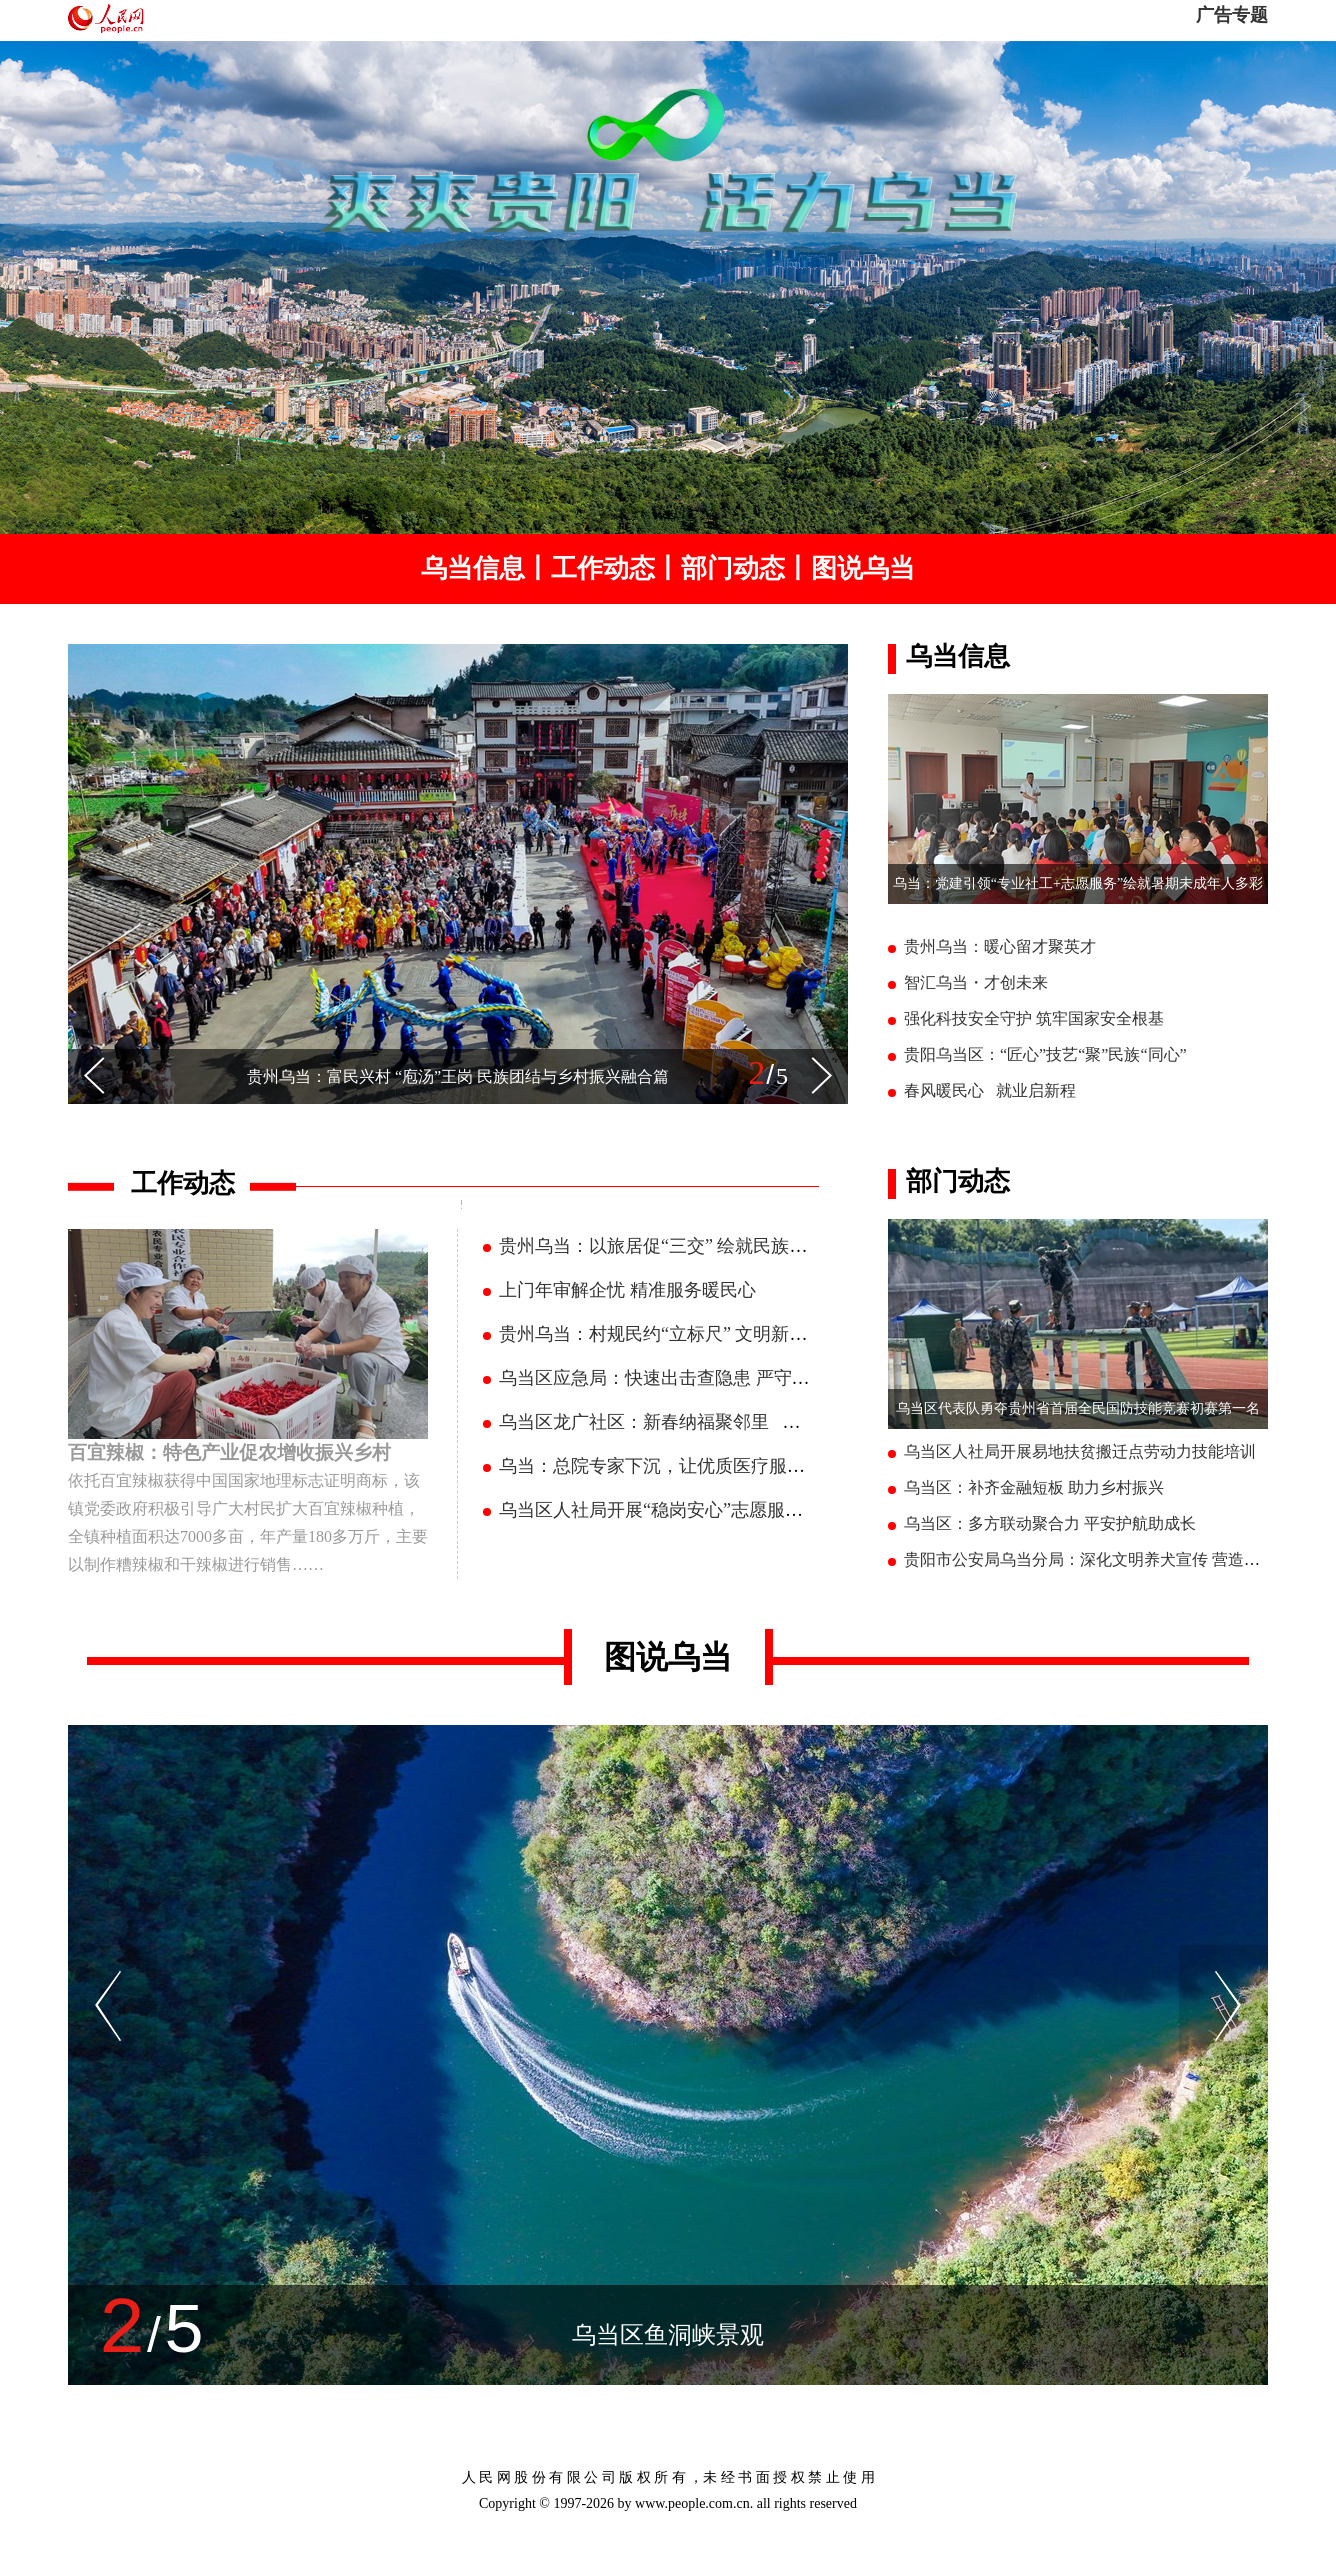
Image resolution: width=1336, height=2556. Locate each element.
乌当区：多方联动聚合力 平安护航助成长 (1050, 1523)
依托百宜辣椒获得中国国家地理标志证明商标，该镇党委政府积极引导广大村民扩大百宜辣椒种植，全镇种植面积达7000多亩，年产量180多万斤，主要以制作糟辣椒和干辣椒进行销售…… (248, 1506)
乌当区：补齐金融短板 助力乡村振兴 (1034, 1487)
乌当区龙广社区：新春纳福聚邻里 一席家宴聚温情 (704, 1422)
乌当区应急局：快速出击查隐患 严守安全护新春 (690, 1378)
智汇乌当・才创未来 (976, 982)
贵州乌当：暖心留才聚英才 (1000, 946)
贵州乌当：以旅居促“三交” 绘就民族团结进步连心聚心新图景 (743, 1246)
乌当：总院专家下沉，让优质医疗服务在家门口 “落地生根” (734, 1466)
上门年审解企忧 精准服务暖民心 (627, 1290)
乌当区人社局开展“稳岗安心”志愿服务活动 (669, 1510)
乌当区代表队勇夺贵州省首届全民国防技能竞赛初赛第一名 (1078, 1408)
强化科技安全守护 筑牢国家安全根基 (1034, 1018)
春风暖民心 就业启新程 (990, 1090)
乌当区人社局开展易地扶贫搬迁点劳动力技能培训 (1080, 1451)
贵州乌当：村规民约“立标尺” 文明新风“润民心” (688, 1334)
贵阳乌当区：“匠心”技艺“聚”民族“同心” (1045, 1054)
